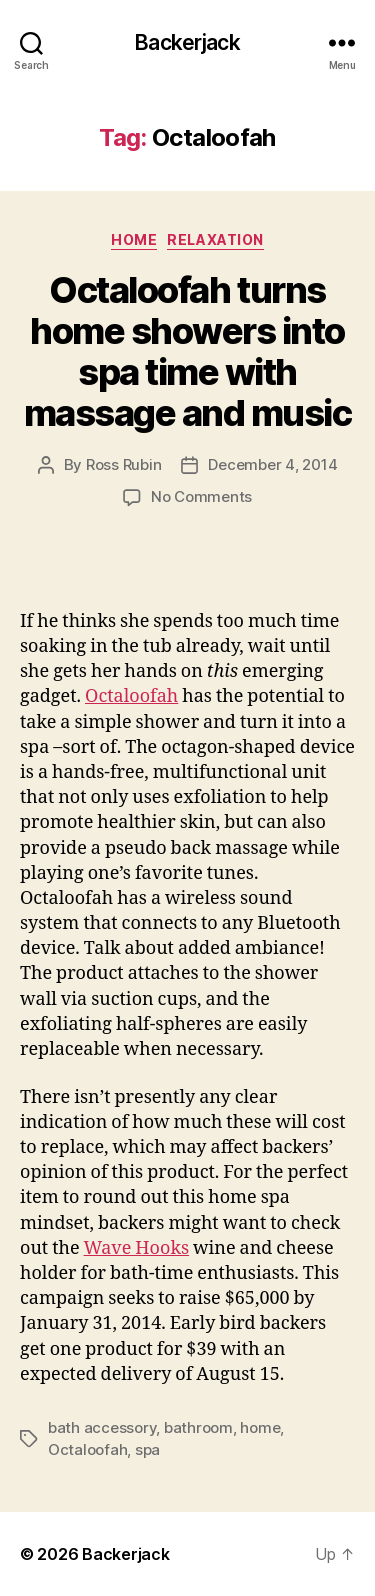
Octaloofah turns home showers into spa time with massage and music (188, 351)
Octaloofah (131, 696)
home (260, 1427)
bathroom (198, 1427)
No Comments (201, 496)
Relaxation (215, 239)
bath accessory (102, 1427)
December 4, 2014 (272, 464)
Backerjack (187, 42)
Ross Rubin (123, 464)
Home (134, 239)
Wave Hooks (136, 1248)
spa (147, 1449)
